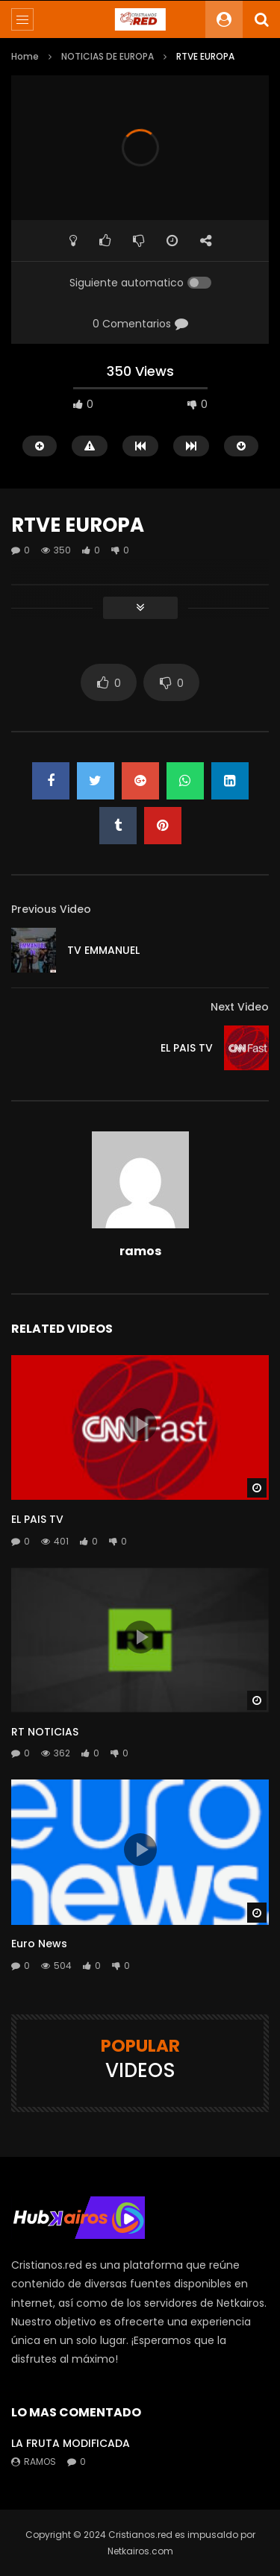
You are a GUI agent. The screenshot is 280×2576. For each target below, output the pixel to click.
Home (25, 56)
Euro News (39, 1943)
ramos (140, 1251)
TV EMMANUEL (103, 950)
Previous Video (51, 909)
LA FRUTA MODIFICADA (70, 2443)
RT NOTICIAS (44, 1731)
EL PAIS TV (187, 1047)
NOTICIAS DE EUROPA (107, 56)
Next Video (240, 1006)
